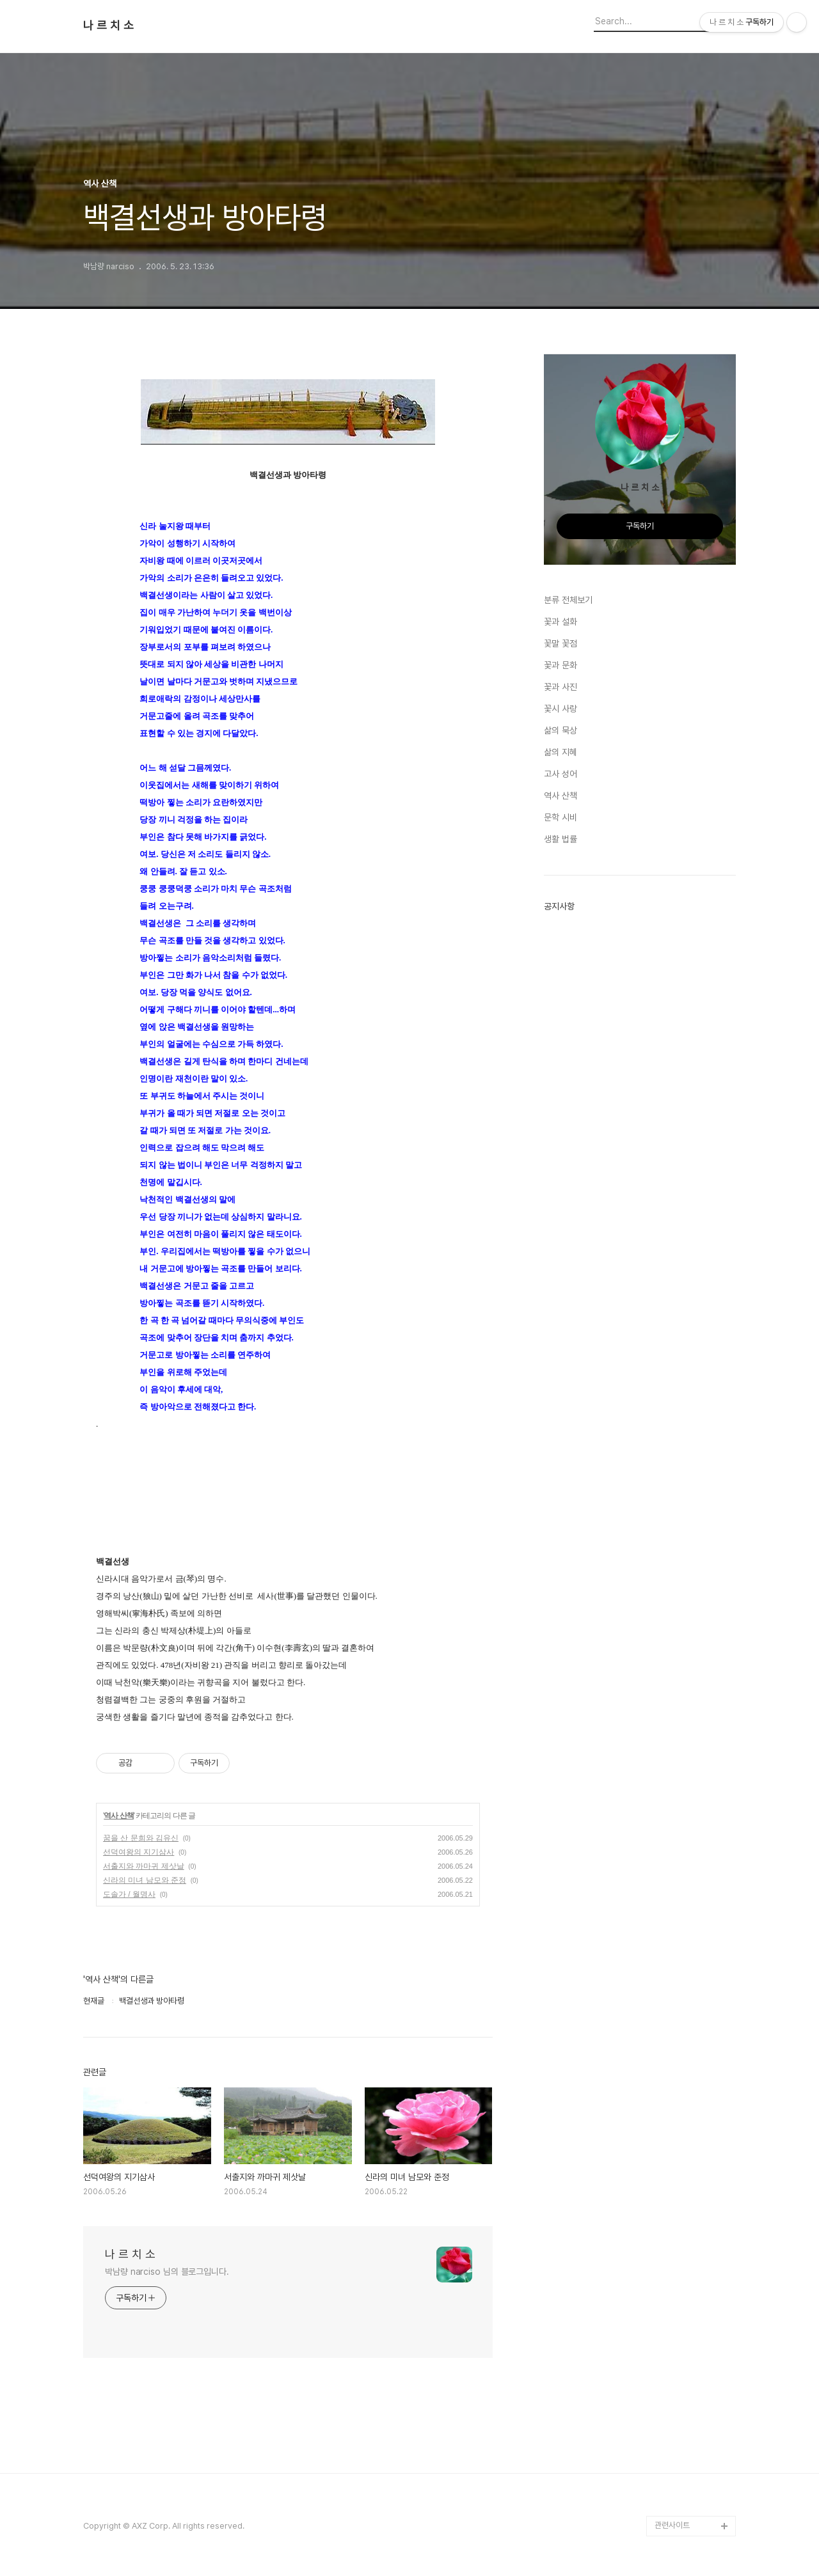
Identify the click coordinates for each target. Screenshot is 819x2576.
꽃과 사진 (560, 687)
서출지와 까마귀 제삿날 (143, 1866)
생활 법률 (560, 839)
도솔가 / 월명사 (129, 1894)
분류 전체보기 (568, 600)
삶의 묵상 (560, 730)
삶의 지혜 (560, 752)
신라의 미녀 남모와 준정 (144, 1880)
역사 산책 (118, 1815)
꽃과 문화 (560, 665)
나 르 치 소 (108, 25)
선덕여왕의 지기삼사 (138, 1852)
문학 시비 (560, 817)
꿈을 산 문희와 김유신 (141, 1838)
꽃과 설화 (560, 622)
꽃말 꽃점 (560, 643)
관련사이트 (672, 2525)
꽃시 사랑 (560, 708)
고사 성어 (560, 774)
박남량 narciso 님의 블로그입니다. (167, 2271)
